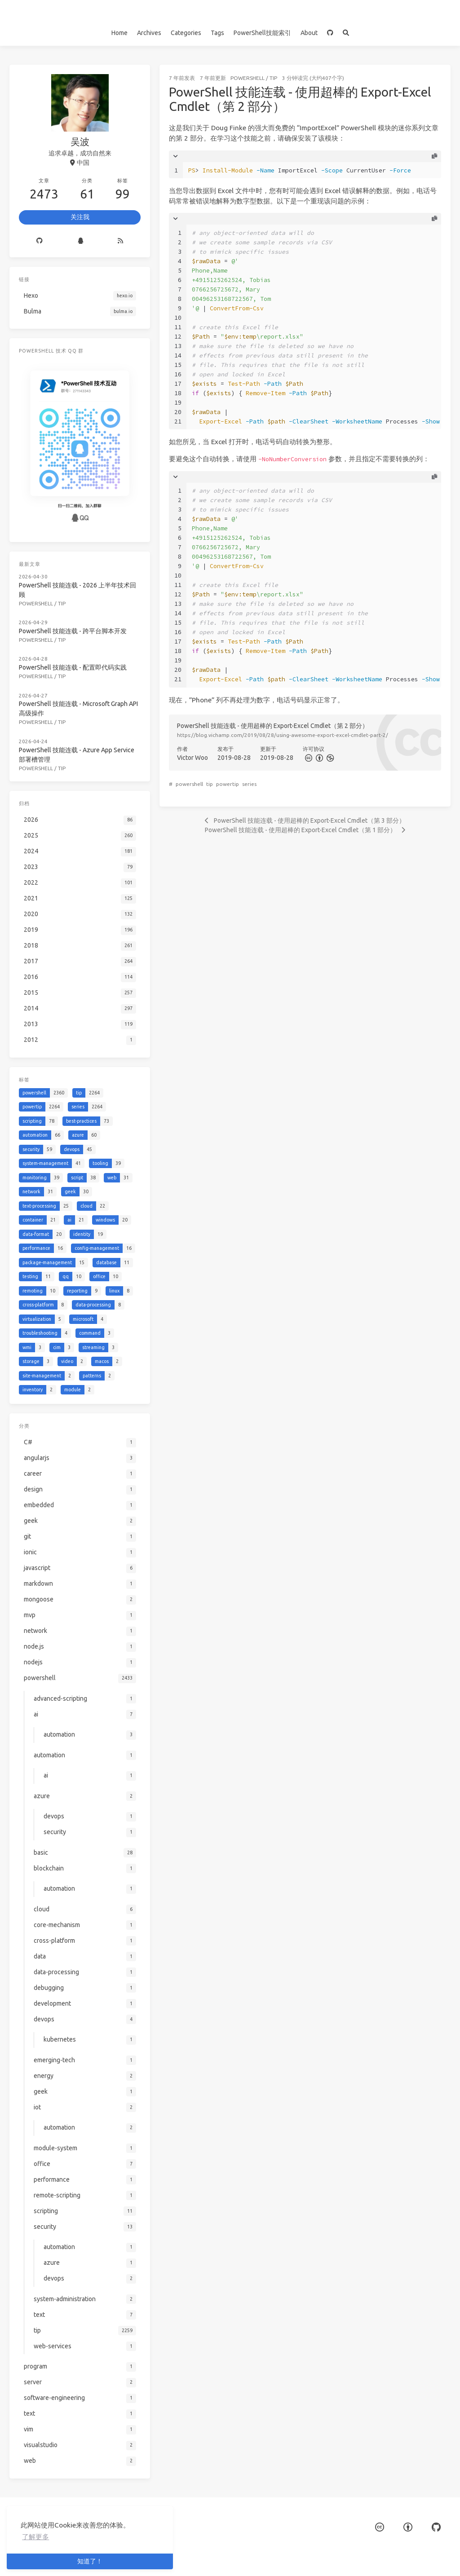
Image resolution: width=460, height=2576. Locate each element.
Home (119, 32)
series (249, 784)
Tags (217, 32)
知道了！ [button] (89, 2561)
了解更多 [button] (35, 2537)
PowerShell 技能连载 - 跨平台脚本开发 (73, 631)
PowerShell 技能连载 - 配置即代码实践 (73, 667)
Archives (149, 32)
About (309, 32)
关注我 (80, 217)
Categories (186, 32)
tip (273, 78)
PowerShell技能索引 (262, 32)
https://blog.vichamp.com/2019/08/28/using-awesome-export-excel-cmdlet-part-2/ (282, 735)
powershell (247, 78)
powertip (227, 784)
